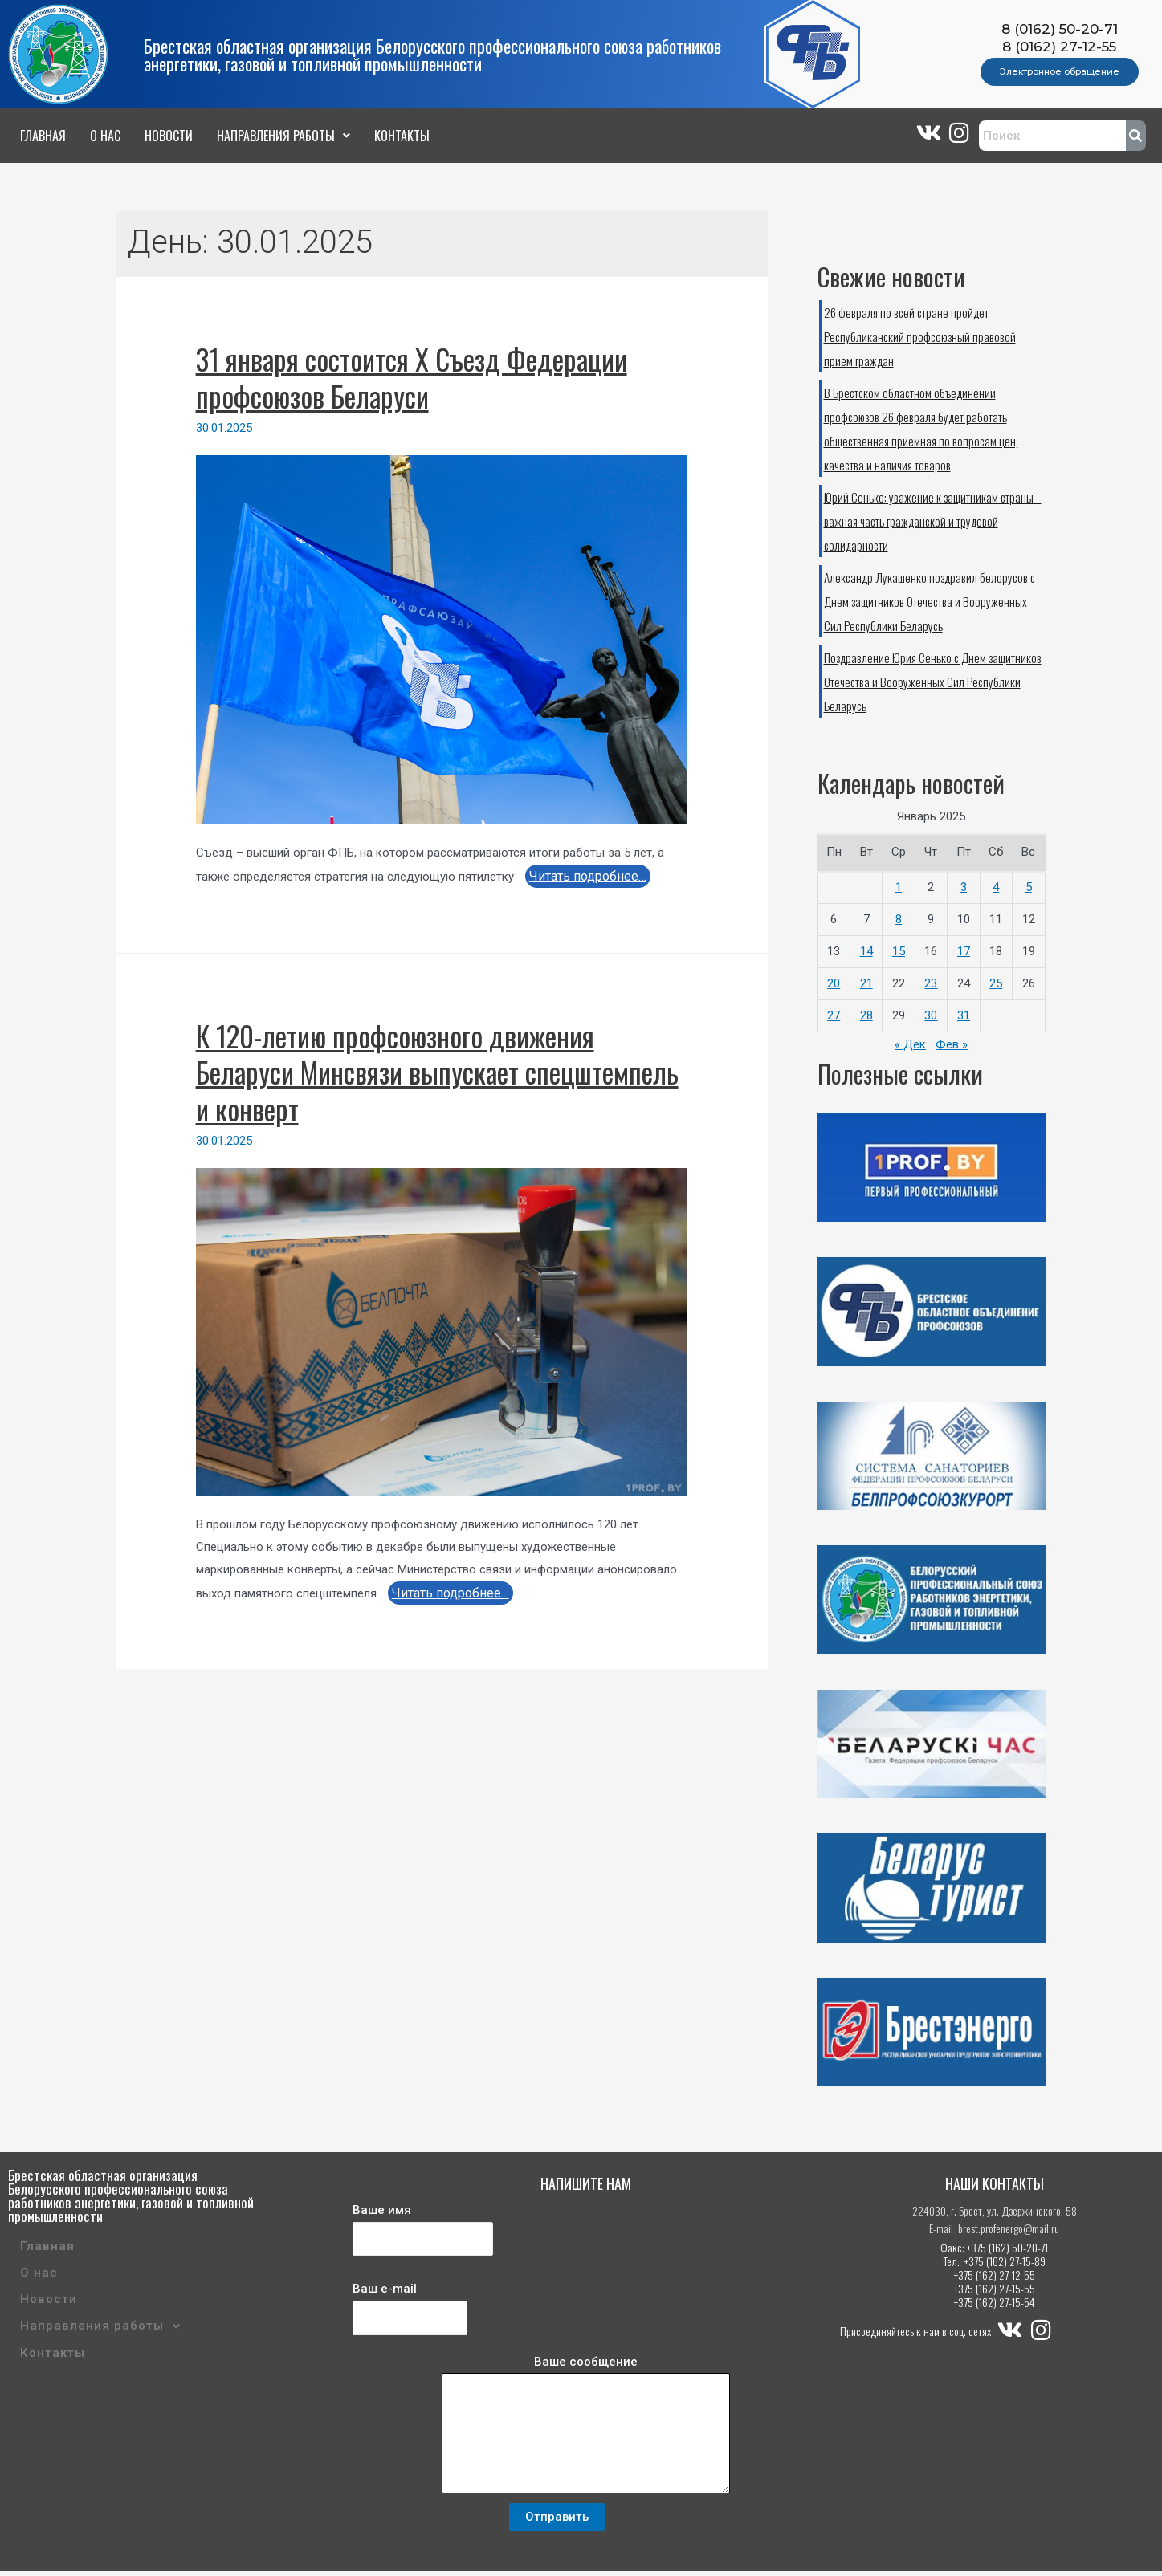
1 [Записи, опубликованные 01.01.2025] (898, 887)
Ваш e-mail (410, 2312)
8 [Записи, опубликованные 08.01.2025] (898, 919)
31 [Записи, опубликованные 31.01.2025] (963, 1015)
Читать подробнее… (587, 876)
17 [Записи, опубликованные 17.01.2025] (963, 951)
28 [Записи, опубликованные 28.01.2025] (866, 1015)
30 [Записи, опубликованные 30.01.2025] (930, 1015)
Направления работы (283, 135)
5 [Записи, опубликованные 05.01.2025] (1028, 887)
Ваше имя (423, 2234)
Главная (43, 135)
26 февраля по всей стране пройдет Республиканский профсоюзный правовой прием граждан (920, 336)
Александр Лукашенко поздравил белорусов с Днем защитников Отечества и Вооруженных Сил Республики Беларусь (929, 601)
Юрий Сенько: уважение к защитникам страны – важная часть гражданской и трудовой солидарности (933, 521)
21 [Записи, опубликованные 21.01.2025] (866, 983)
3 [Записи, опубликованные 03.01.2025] (963, 887)
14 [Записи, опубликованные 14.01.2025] (866, 951)
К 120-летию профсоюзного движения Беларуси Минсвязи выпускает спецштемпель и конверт (437, 1072)
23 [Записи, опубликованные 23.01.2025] (930, 983)
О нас (105, 135)
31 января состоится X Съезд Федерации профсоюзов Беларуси (411, 377)
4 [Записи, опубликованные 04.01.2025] (996, 887)
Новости (169, 135)
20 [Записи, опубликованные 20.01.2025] (833, 983)
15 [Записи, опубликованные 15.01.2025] (898, 951)
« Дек (910, 1044)
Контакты (402, 135)
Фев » (952, 1044)
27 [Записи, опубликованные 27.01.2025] (833, 1015)
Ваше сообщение (586, 2432)
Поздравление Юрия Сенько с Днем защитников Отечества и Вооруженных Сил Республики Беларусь (933, 681)
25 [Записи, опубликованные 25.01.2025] (995, 983)
